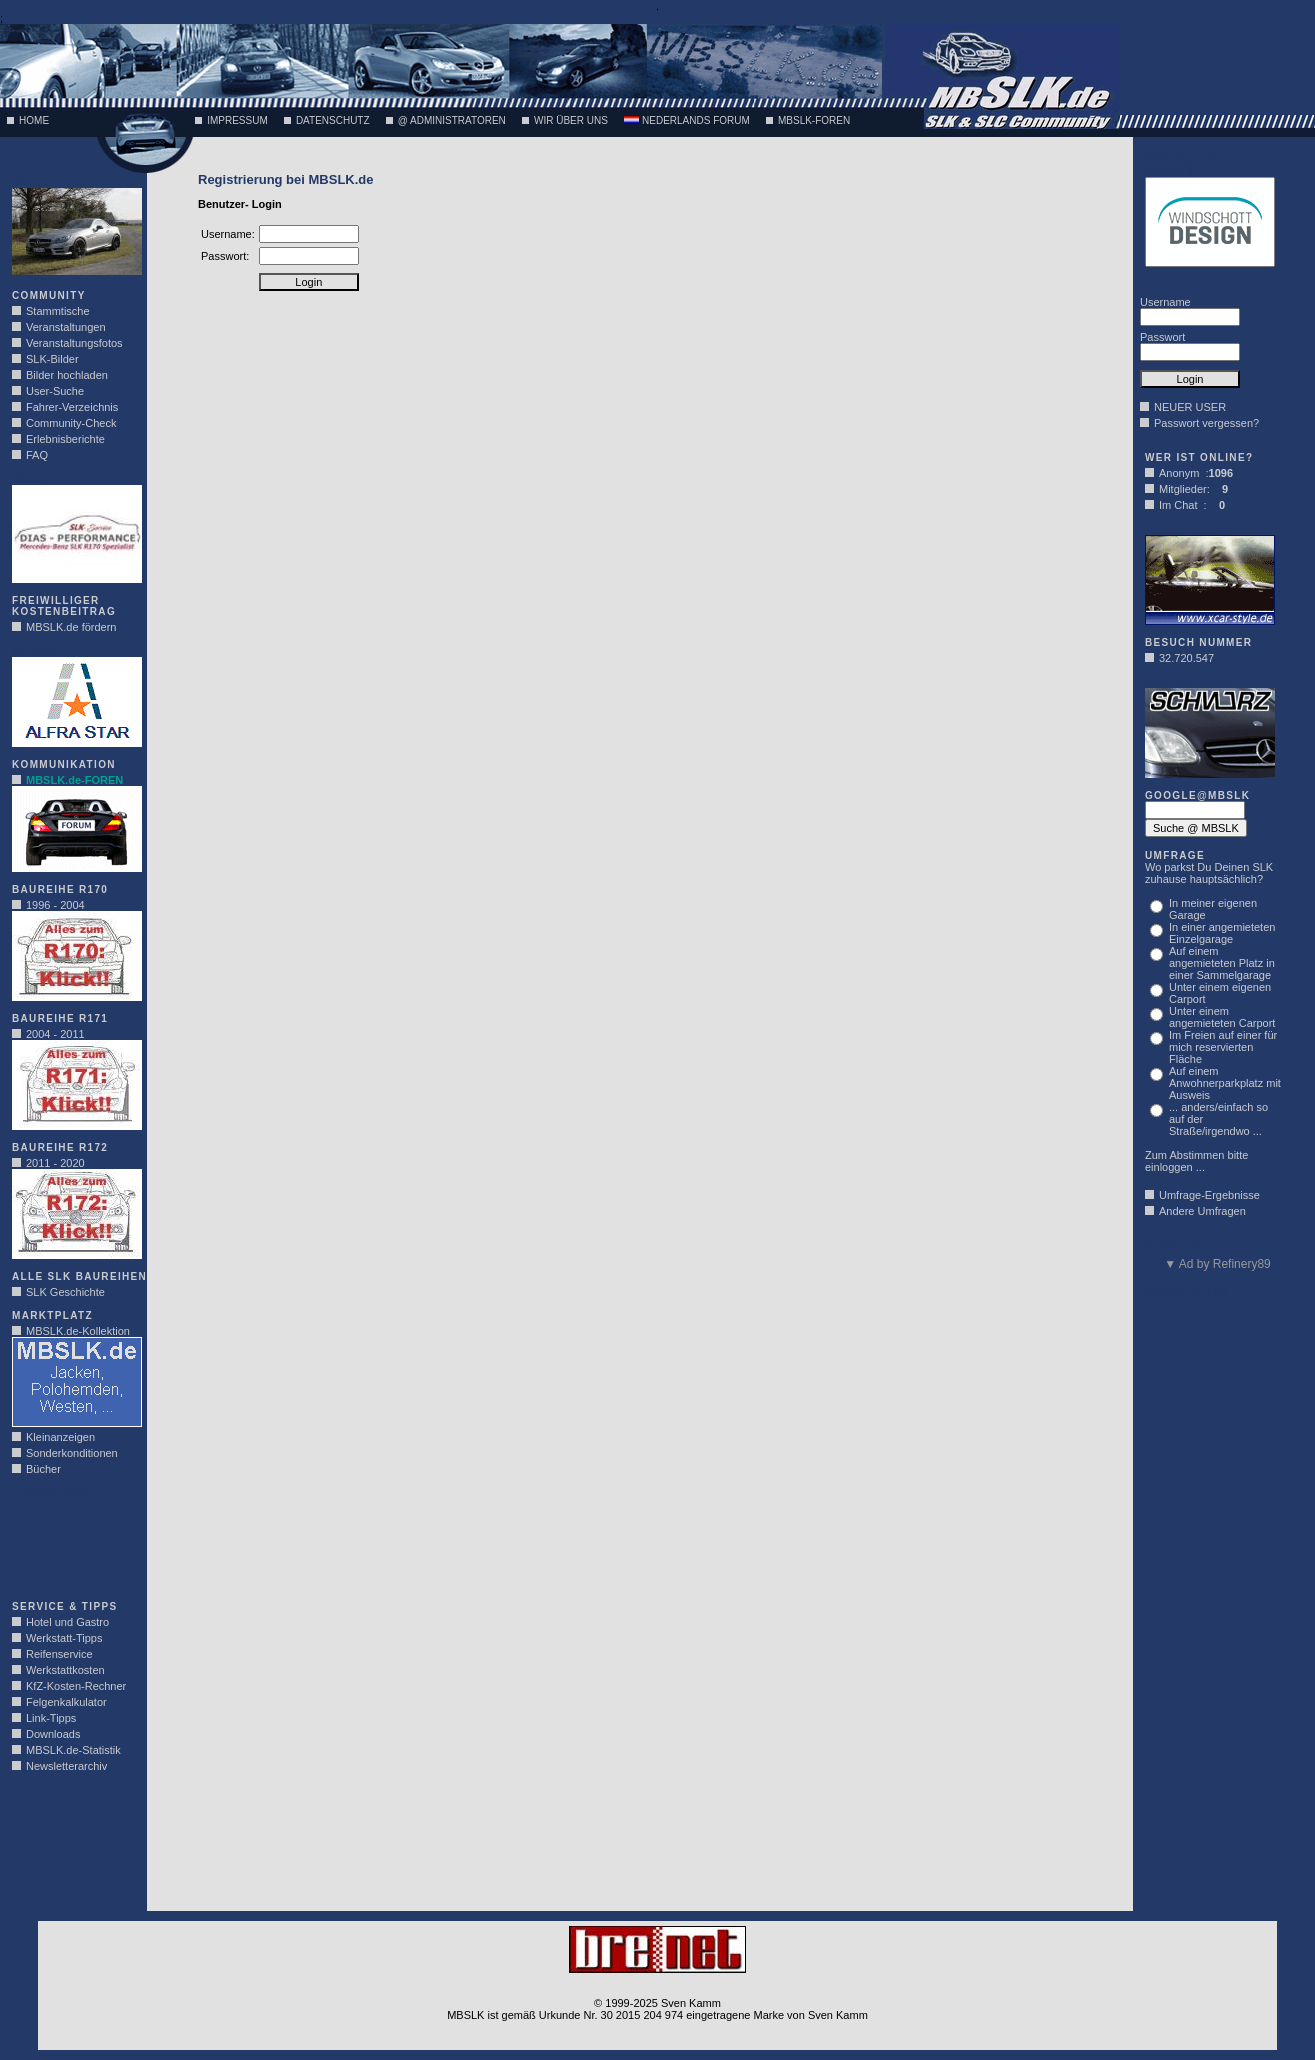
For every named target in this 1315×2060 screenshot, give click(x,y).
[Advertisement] (72, 1544)
